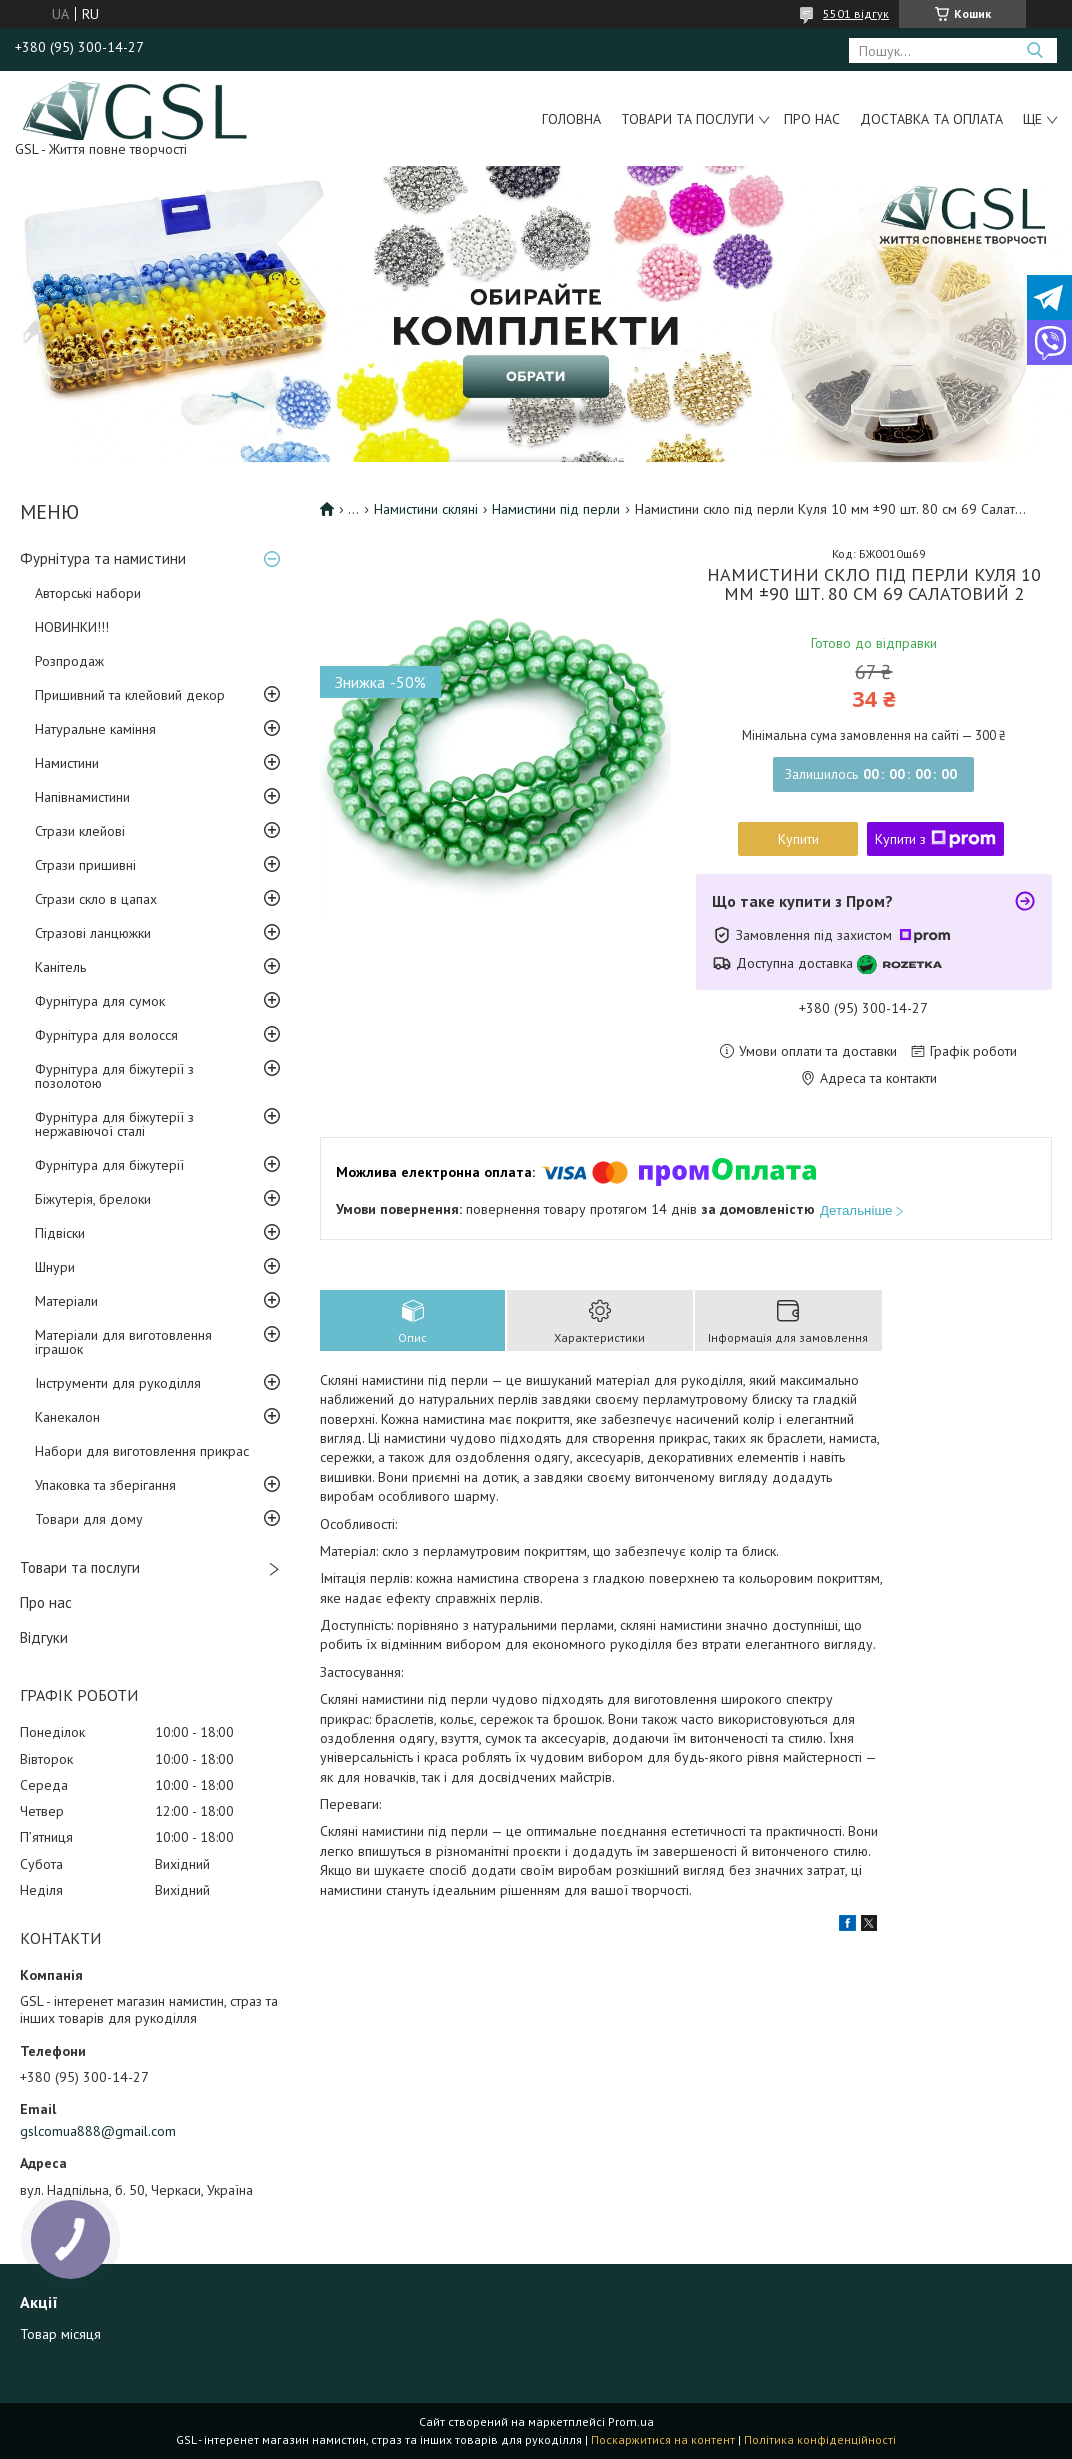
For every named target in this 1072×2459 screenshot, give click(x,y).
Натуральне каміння (95, 729)
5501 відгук (856, 13)
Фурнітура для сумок (100, 1001)
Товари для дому (89, 1519)
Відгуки (44, 1637)
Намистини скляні (426, 509)
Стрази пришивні (85, 865)
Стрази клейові (80, 831)
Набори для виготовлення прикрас (142, 1451)
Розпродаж (69, 661)
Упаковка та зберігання (105, 1485)
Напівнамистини (82, 797)
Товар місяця (60, 2334)
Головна (571, 119)
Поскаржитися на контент (663, 2439)
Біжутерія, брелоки (93, 1199)
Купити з (935, 839)
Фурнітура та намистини (103, 558)
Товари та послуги (687, 119)
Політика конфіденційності (820, 2439)
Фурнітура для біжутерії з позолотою (114, 1076)
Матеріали (66, 1301)
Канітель (60, 967)
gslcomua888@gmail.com (98, 2131)
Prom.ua (631, 2421)
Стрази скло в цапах (96, 899)
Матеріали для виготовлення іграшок (123, 1342)
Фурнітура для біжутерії (109, 1165)
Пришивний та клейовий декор (130, 695)
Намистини (67, 763)
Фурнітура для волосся (106, 1035)
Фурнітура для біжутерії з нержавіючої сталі (114, 1124)
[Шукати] (1034, 50)
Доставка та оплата (931, 119)
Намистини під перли (556, 509)
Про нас (812, 119)
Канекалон (67, 1417)
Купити (798, 839)
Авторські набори (88, 593)
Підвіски (60, 1233)
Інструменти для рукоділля (118, 1383)
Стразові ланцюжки (93, 933)
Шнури (55, 1267)
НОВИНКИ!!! (72, 627)
